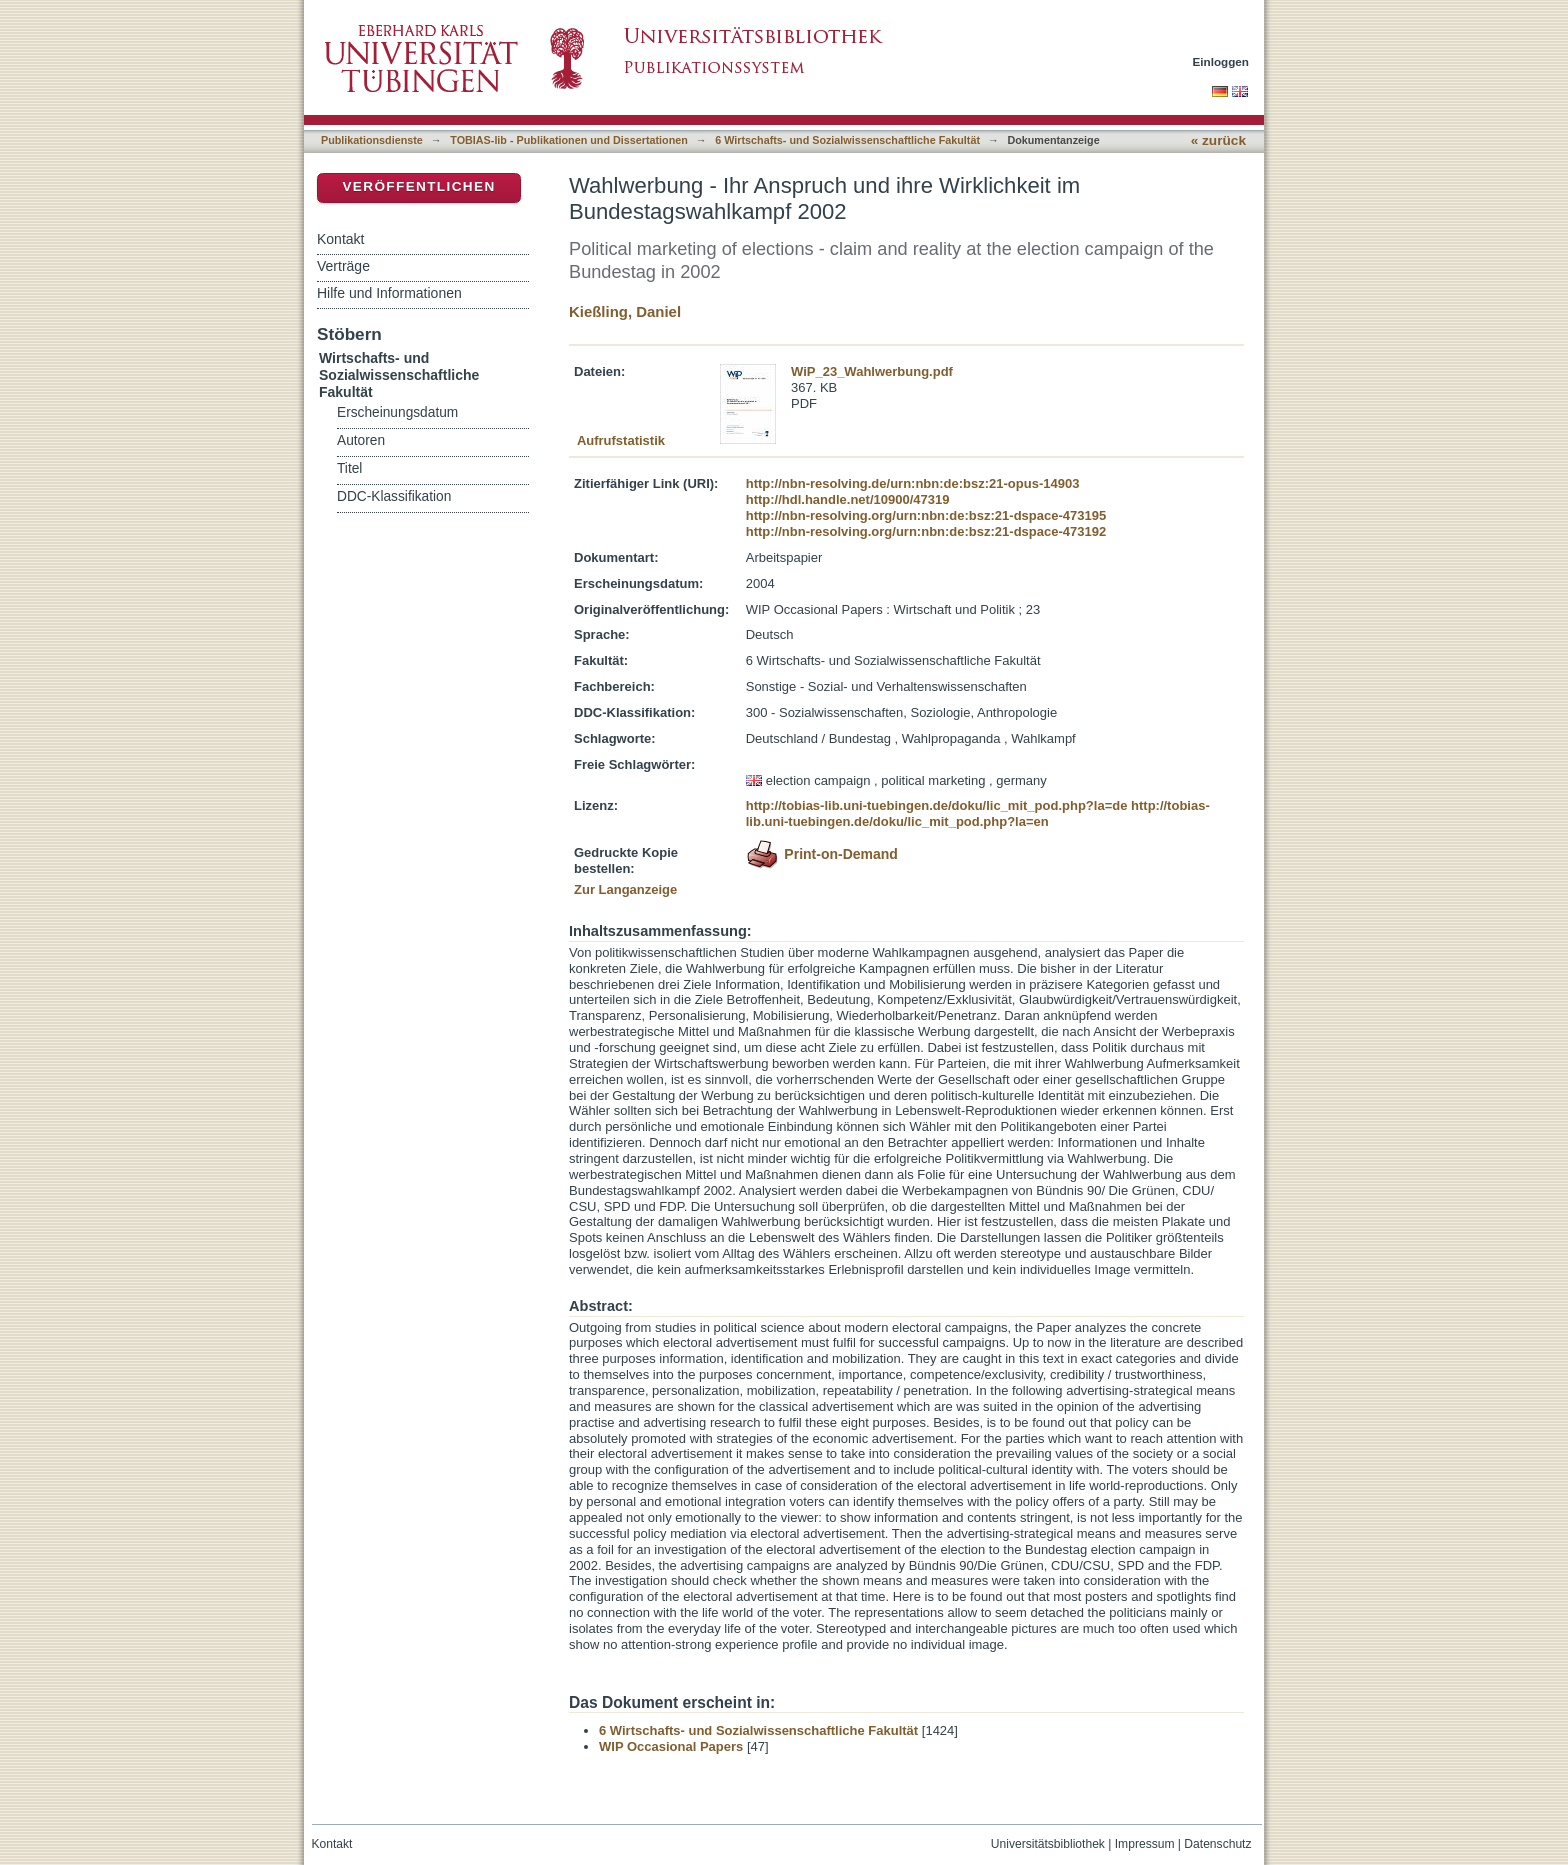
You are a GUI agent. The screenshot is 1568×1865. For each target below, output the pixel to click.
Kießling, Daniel (625, 311)
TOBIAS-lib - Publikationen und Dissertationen (569, 140)
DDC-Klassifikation (394, 496)
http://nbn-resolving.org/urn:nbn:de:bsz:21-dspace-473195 (926, 515)
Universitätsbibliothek (1048, 1844)
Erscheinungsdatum (397, 412)
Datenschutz (1217, 1844)
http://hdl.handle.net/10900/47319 (848, 499)
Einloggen (1221, 61)
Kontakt (340, 239)
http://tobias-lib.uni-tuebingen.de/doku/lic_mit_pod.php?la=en (978, 813)
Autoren (361, 440)
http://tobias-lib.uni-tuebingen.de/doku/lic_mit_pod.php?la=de (937, 805)
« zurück (1218, 140)
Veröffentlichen (418, 186)
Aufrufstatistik (621, 440)
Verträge (343, 266)
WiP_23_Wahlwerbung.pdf (872, 371)
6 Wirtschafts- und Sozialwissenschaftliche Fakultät (847, 140)
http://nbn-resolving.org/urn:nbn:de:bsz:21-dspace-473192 (926, 531)
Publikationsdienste (372, 140)
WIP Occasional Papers (671, 1746)
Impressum (1145, 1844)
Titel (349, 468)
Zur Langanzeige (625, 889)
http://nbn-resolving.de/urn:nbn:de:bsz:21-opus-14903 (913, 483)
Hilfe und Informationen (389, 293)
